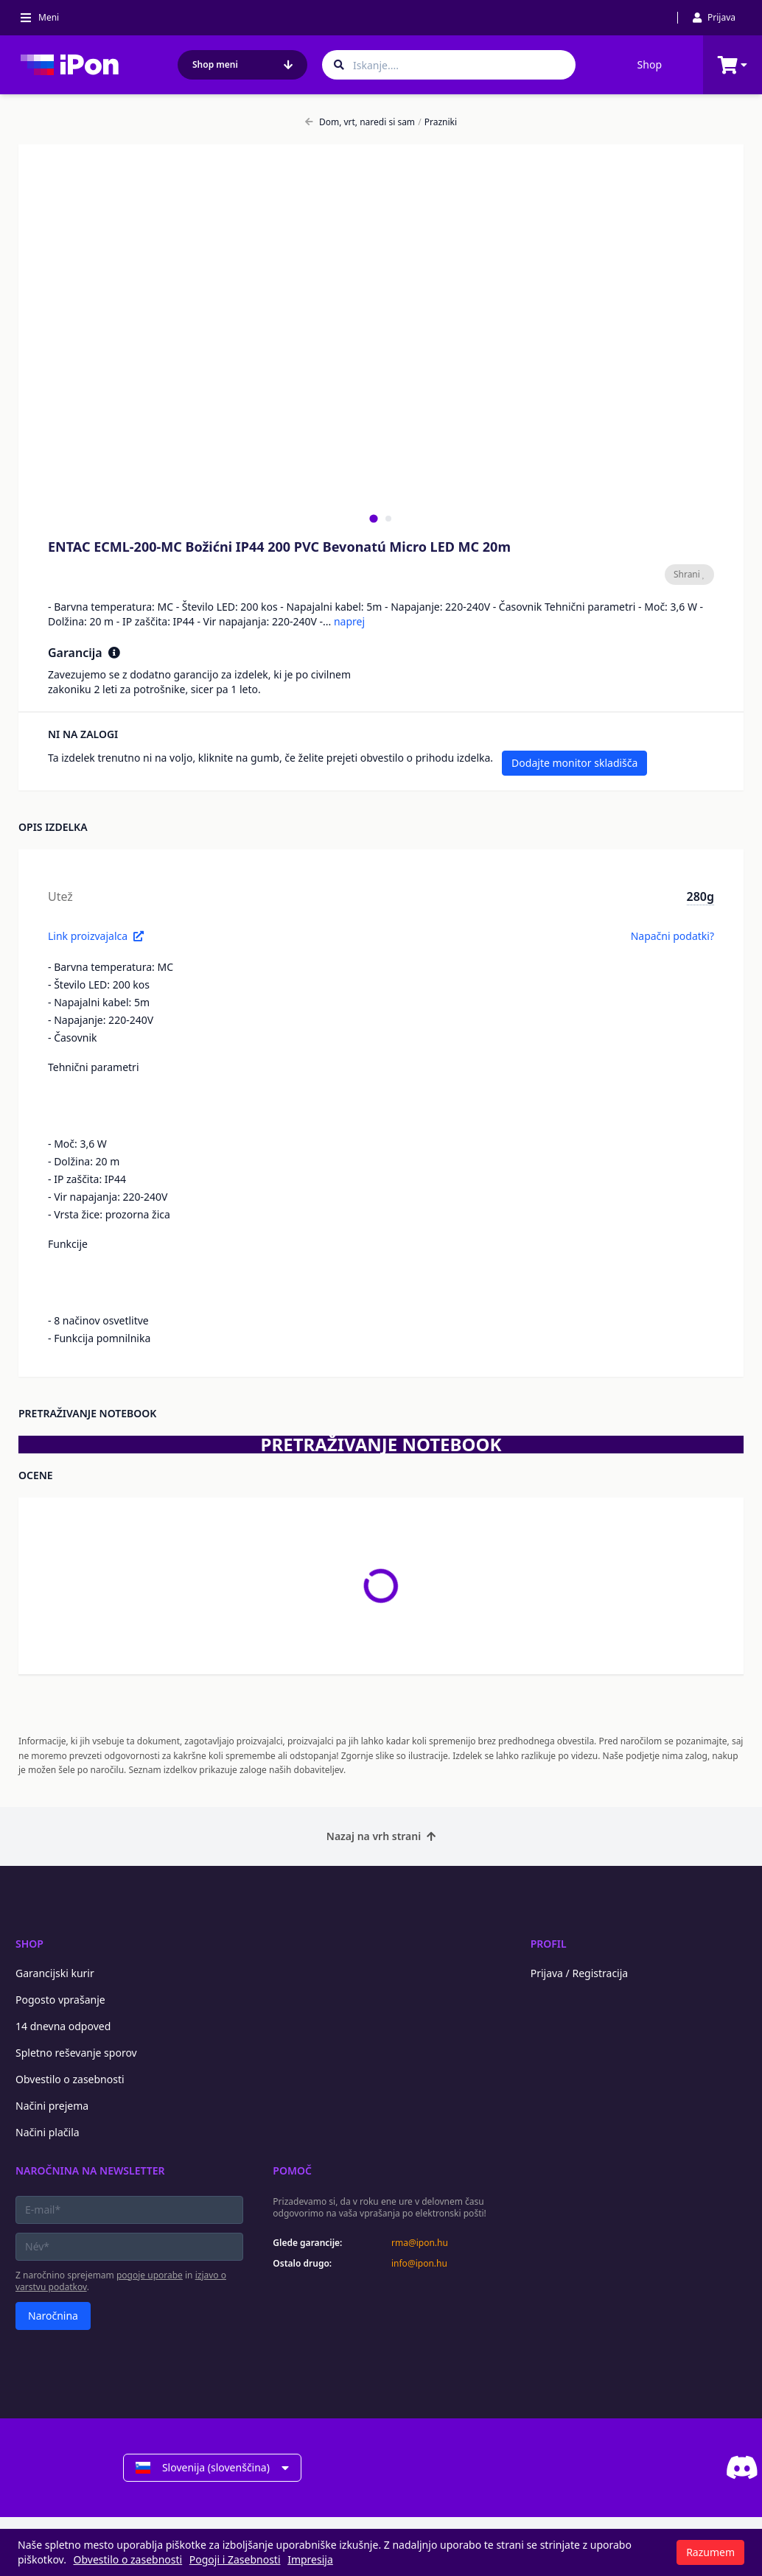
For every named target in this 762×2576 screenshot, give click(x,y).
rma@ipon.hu (419, 2243)
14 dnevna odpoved (63, 2026)
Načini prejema (51, 2106)
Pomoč (292, 2170)
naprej (349, 621)
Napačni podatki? (672, 936)
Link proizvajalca (96, 936)
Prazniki (437, 122)
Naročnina (53, 2316)
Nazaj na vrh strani (381, 1836)
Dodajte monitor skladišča (574, 763)
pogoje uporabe (149, 2275)
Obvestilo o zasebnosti (70, 2079)
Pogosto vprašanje (60, 2000)
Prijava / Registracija (580, 1973)
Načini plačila (47, 2132)
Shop (649, 64)
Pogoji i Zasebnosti (235, 2559)
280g (700, 896)
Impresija (310, 2559)
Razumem (710, 2552)
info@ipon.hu (419, 2264)
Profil (549, 1944)
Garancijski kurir (54, 1973)
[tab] (373, 518)
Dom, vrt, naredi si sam (360, 122)
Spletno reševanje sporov (76, 2053)
